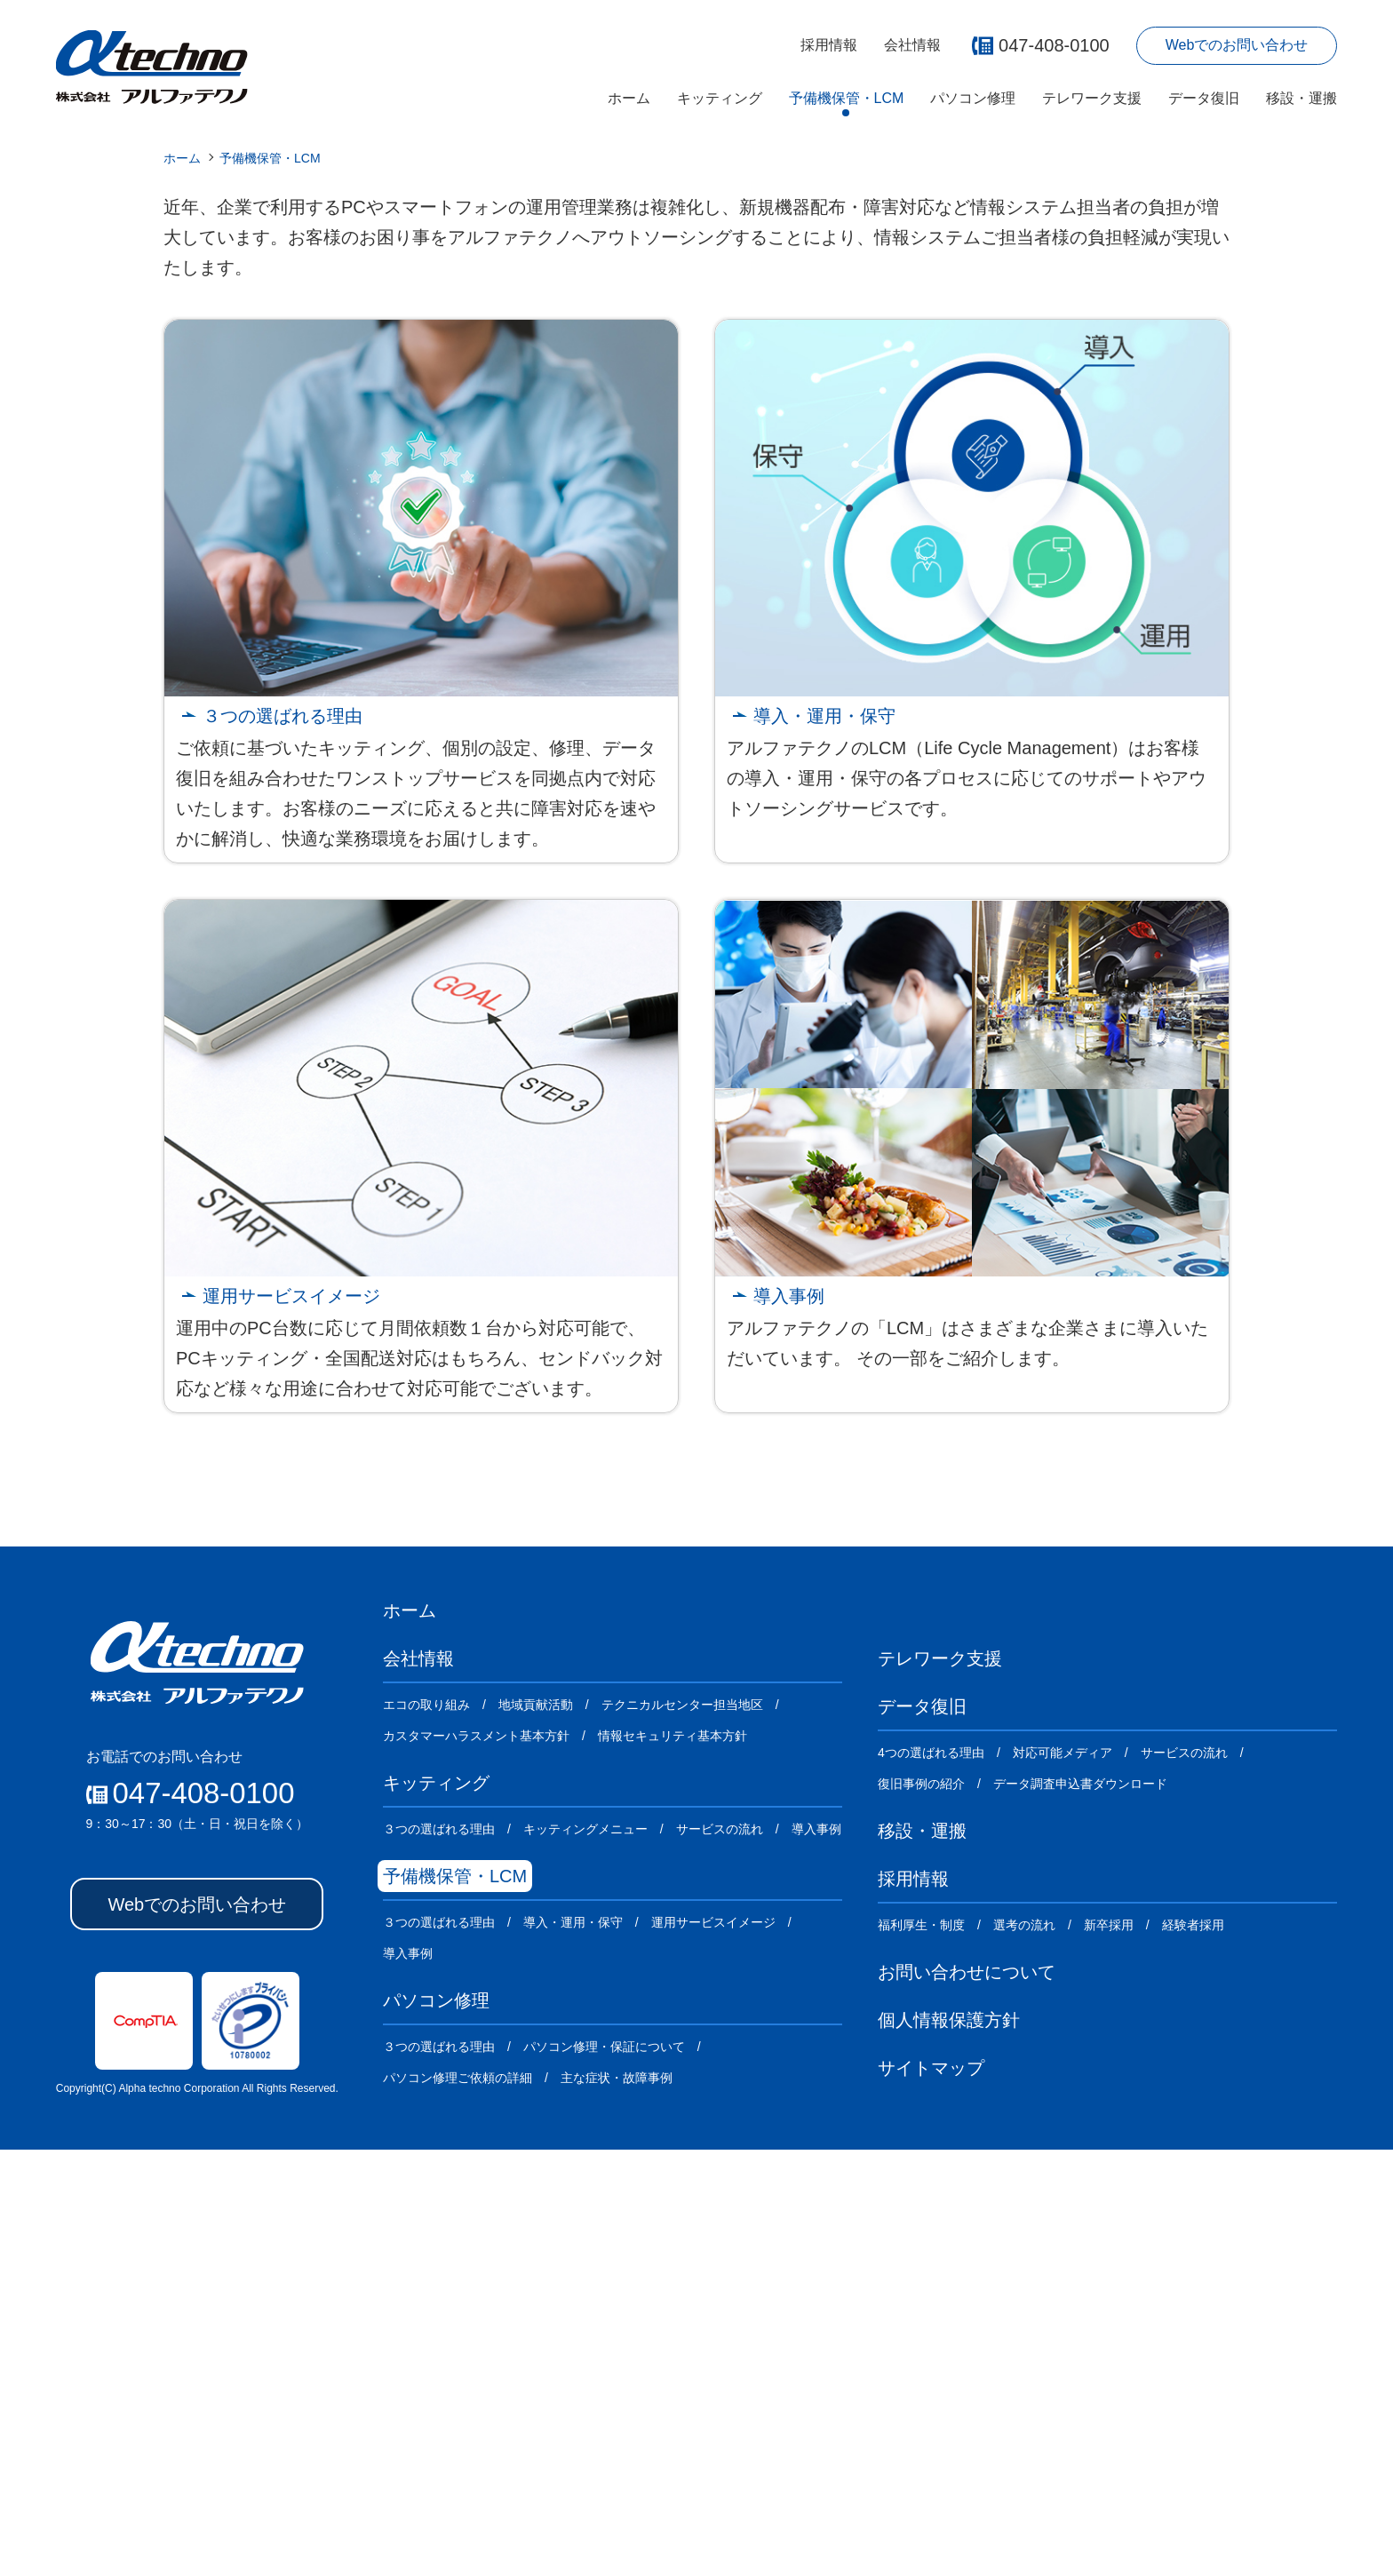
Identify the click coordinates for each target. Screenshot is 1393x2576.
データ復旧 (1203, 98)
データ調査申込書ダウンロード (1080, 2210)
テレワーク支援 (1092, 98)
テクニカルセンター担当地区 (682, 2131)
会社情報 (912, 44)
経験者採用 (1193, 2351)
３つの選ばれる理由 (282, 1142)
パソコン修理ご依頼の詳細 (457, 2504)
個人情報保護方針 (949, 2446)
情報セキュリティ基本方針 (672, 2162)
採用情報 (828, 44)
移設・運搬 (1301, 98)
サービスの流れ (719, 2255)
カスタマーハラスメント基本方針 (476, 2162)
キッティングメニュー (585, 2255)
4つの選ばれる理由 (931, 2179)
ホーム (629, 98)
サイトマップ (931, 2494)
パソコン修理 (972, 98)
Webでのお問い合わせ (1237, 44)
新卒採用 (1109, 2351)
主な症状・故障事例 (617, 2504)
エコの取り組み (426, 2131)
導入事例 (788, 1722)
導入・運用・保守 (824, 1142)
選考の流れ (1024, 2351)
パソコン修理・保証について (604, 2473)
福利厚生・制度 (921, 2351)
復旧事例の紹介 (921, 2210)
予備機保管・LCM (846, 98)
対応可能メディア (1062, 2179)
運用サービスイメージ (291, 1722)
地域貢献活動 (535, 2131)
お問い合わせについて (966, 2398)
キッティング (719, 98)
